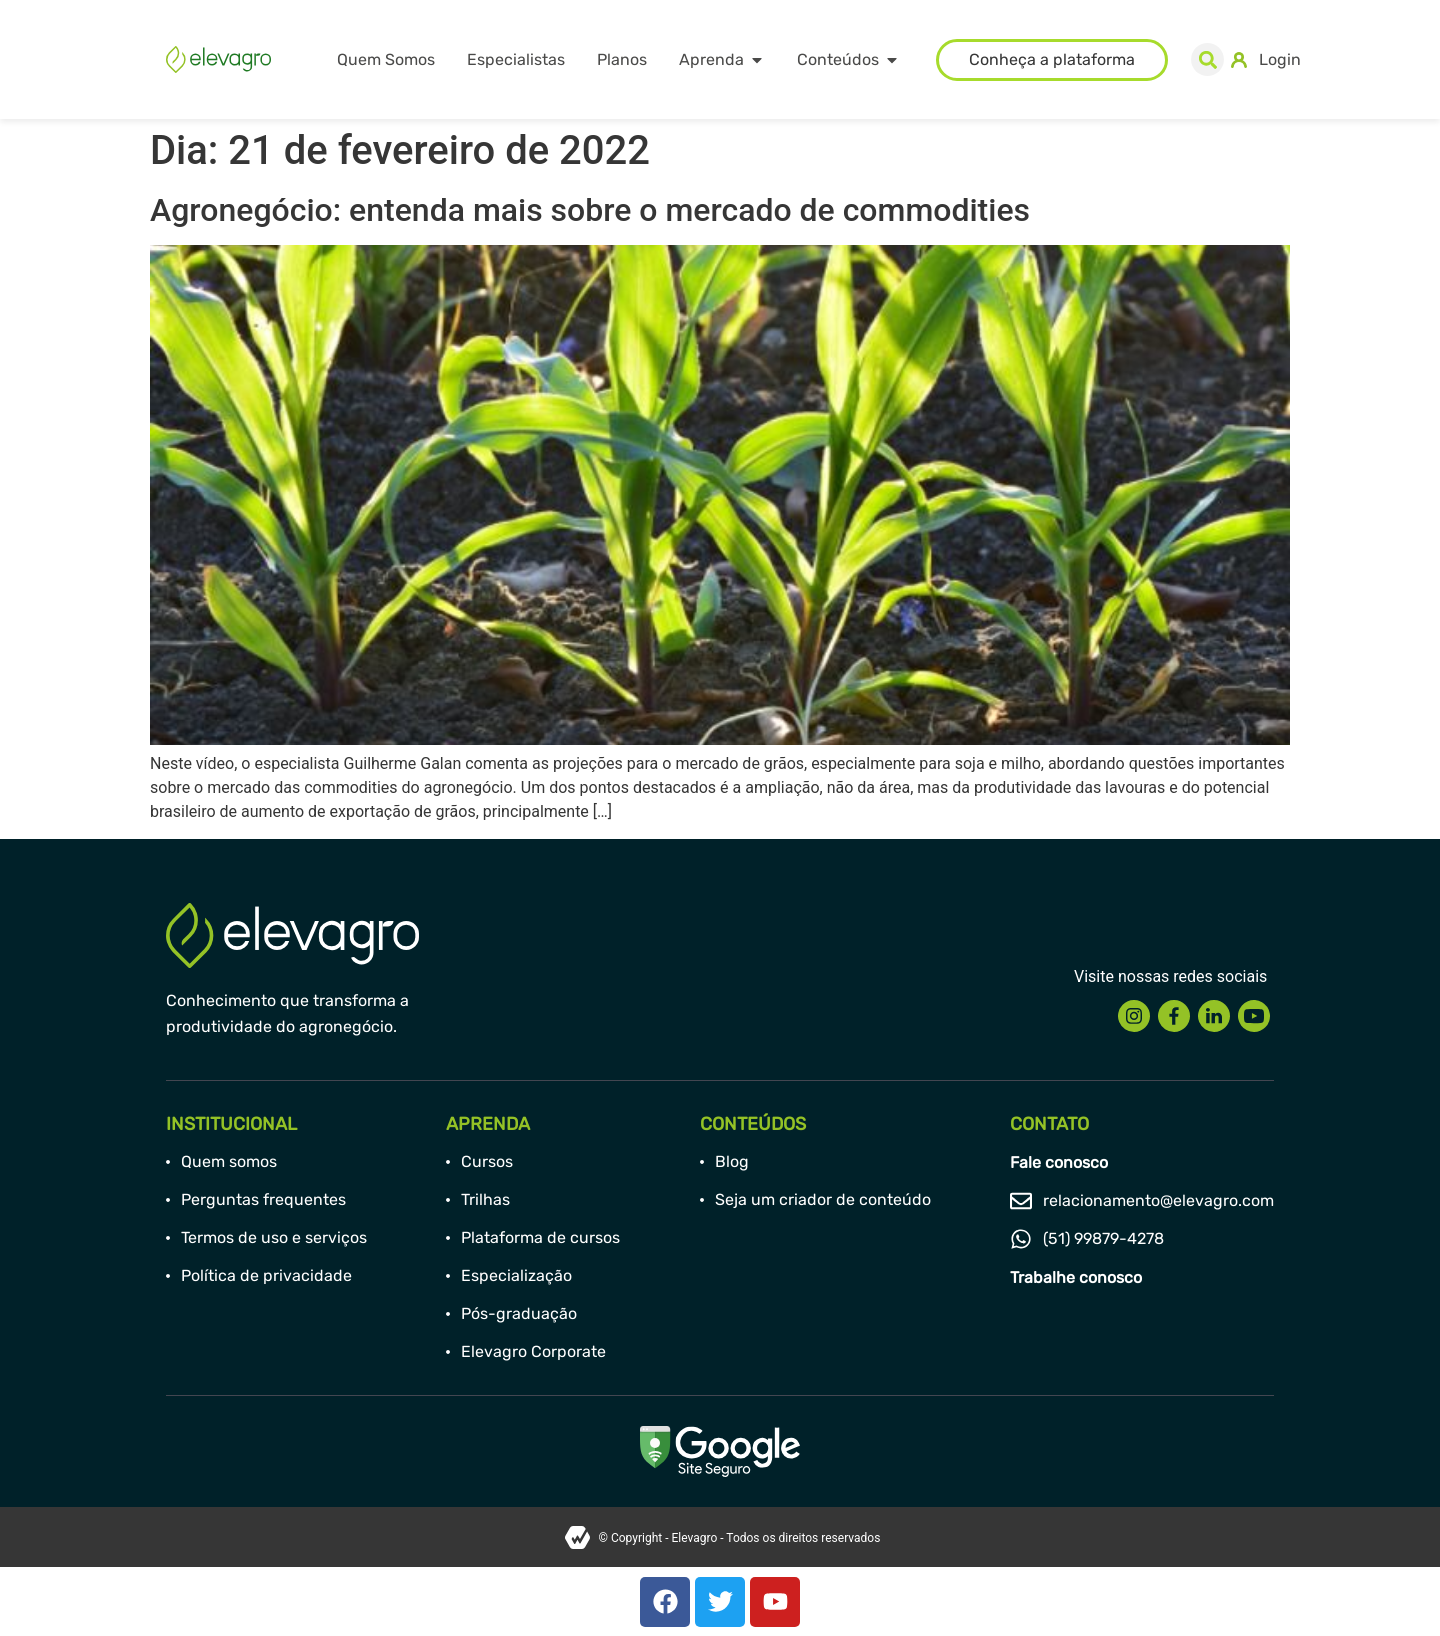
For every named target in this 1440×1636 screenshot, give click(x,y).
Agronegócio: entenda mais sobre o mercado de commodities (590, 210)
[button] (1207, 59)
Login (1280, 59)
